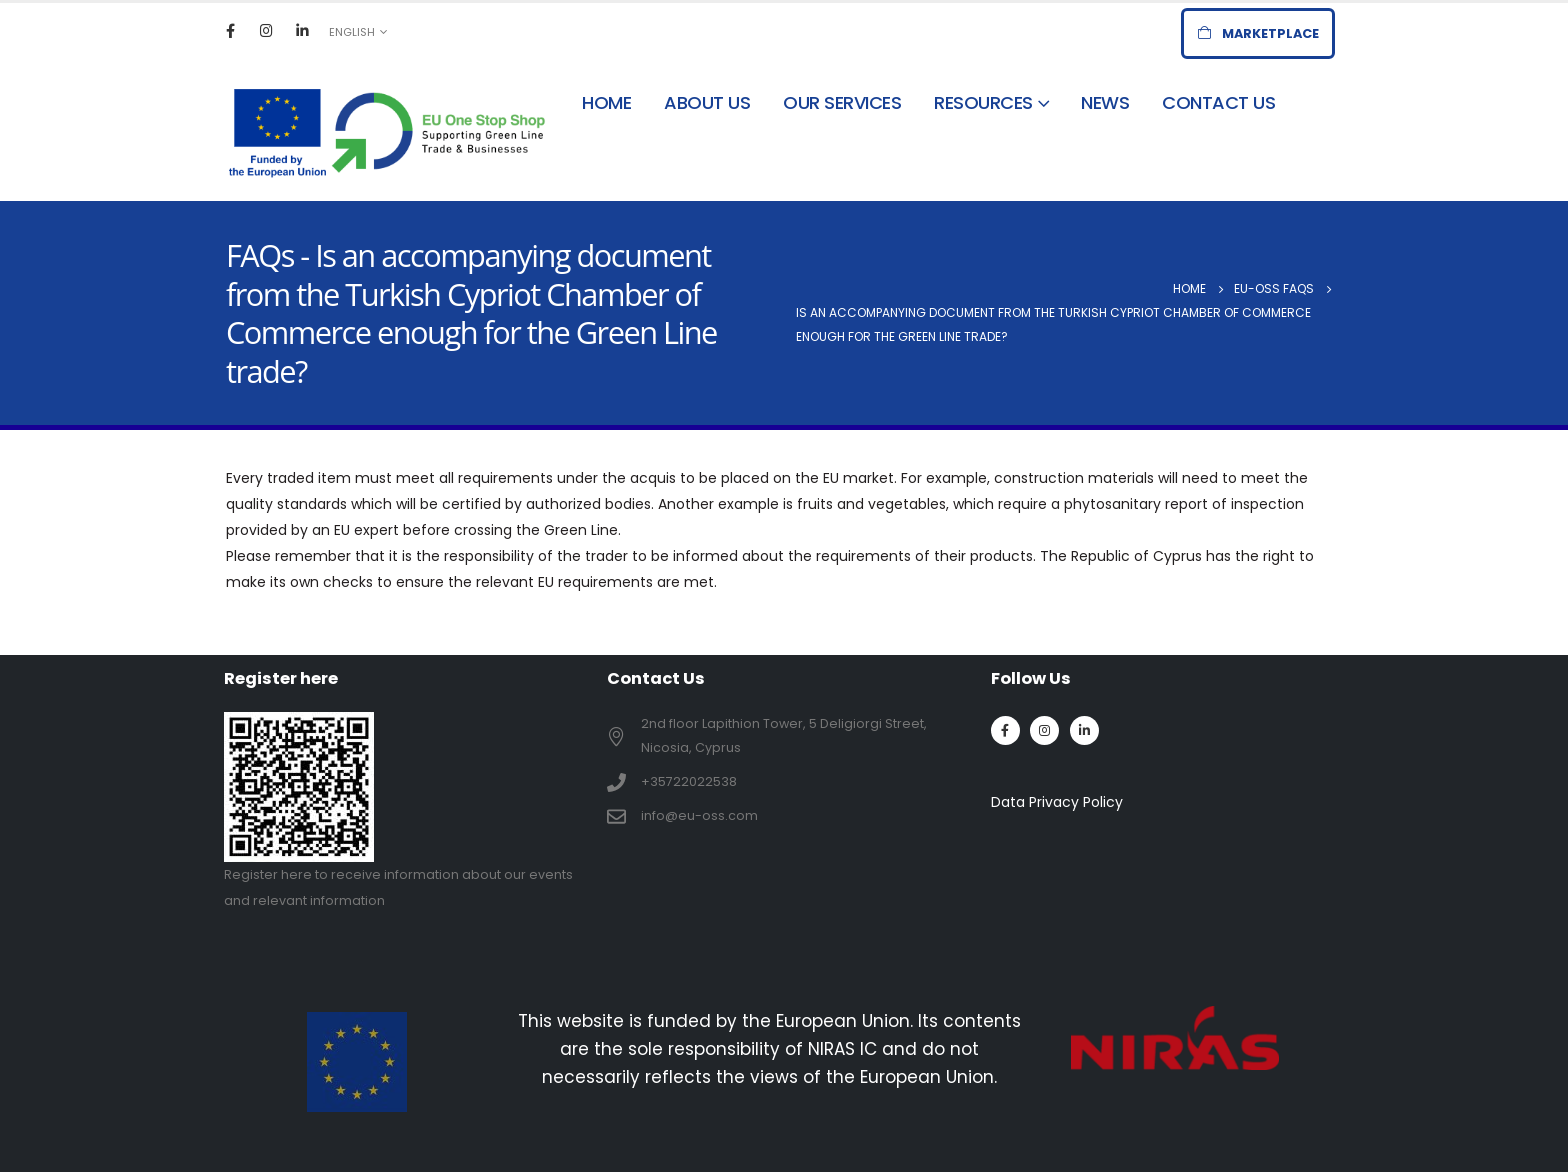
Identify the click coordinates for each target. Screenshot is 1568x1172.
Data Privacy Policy (1057, 802)
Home (606, 102)
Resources (983, 102)
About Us (707, 102)
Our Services (842, 102)
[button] (1258, 33)
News (1105, 102)
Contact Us (1218, 102)
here (296, 874)
